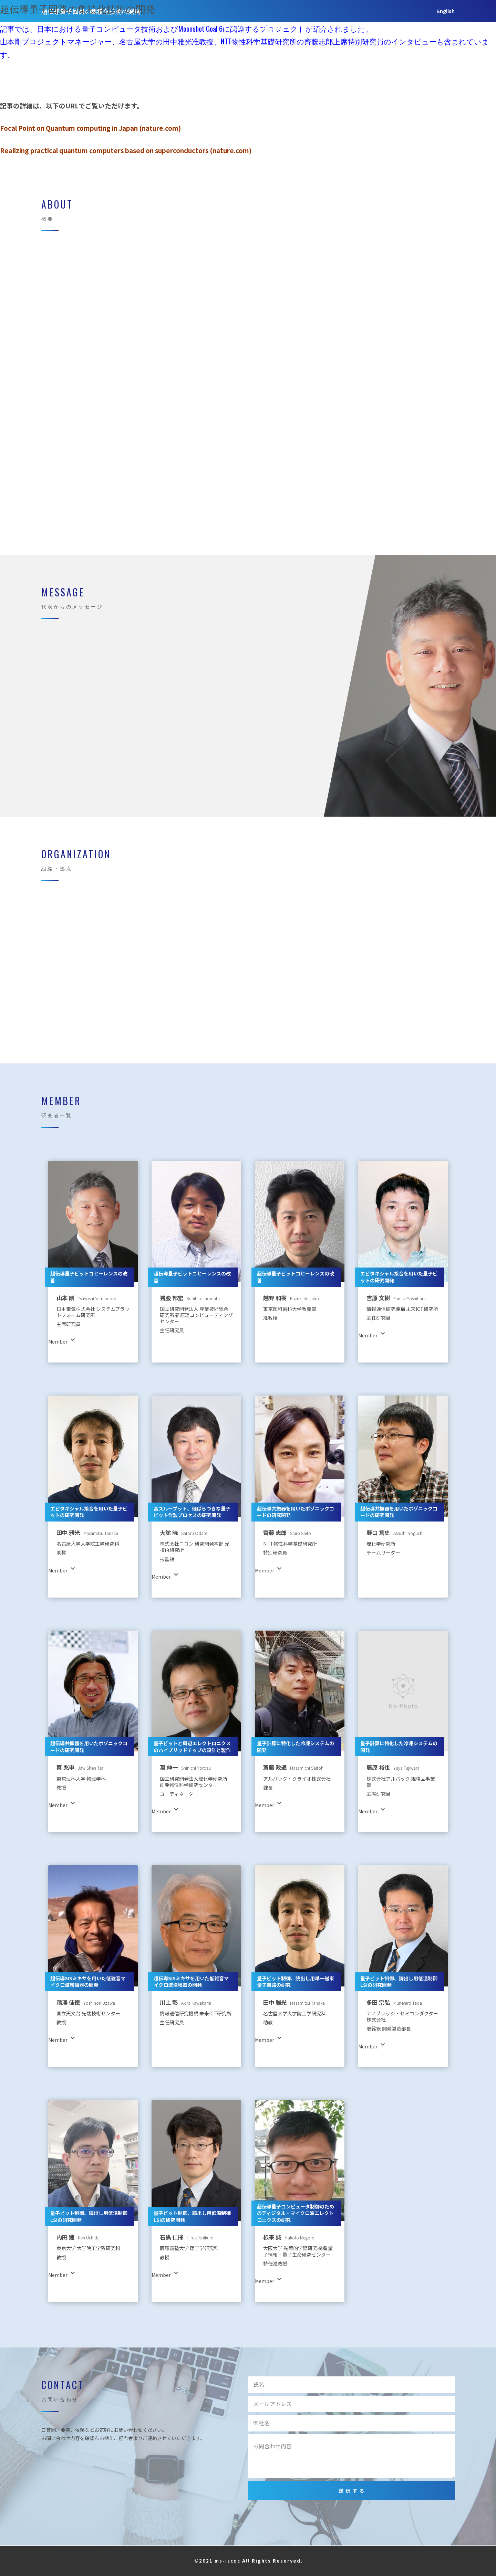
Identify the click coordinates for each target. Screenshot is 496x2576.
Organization (317, 27)
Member (360, 27)
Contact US (400, 27)
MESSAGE (273, 27)
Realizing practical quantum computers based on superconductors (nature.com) (125, 150)
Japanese (443, 27)
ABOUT (237, 27)
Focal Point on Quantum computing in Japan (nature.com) (90, 127)
